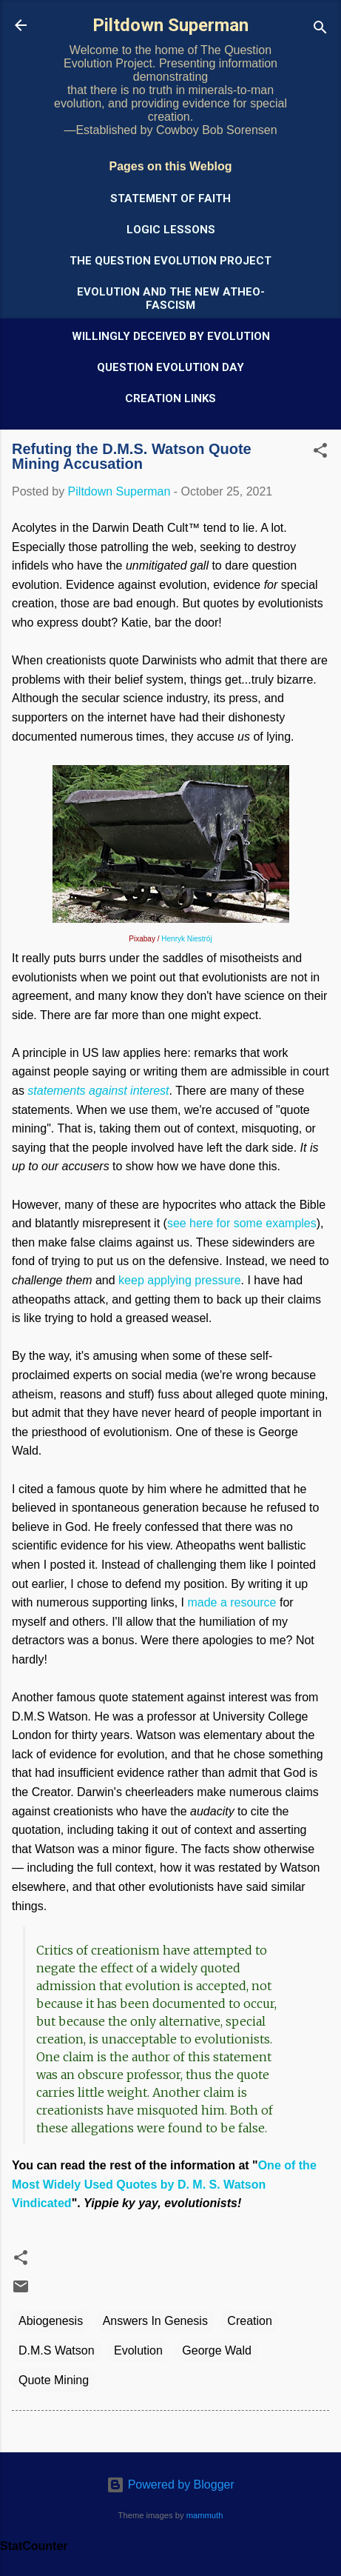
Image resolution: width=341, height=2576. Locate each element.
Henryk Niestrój (186, 939)
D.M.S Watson (56, 2350)
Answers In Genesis (155, 2321)
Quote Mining (53, 2380)
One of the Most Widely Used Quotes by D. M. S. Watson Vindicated (164, 2184)
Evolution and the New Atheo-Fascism (171, 298)
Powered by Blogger (170, 2484)
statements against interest (98, 1090)
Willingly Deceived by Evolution (171, 336)
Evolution (138, 2350)
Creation (249, 2321)
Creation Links (170, 398)
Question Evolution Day (170, 367)
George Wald (216, 2350)
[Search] (320, 30)
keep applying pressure (179, 1280)
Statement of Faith (170, 198)
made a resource (231, 1602)
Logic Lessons (170, 229)
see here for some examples (242, 1223)
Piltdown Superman (170, 25)
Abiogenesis (50, 2321)
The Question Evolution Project (170, 260)
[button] (320, 452)
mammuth (204, 2515)
